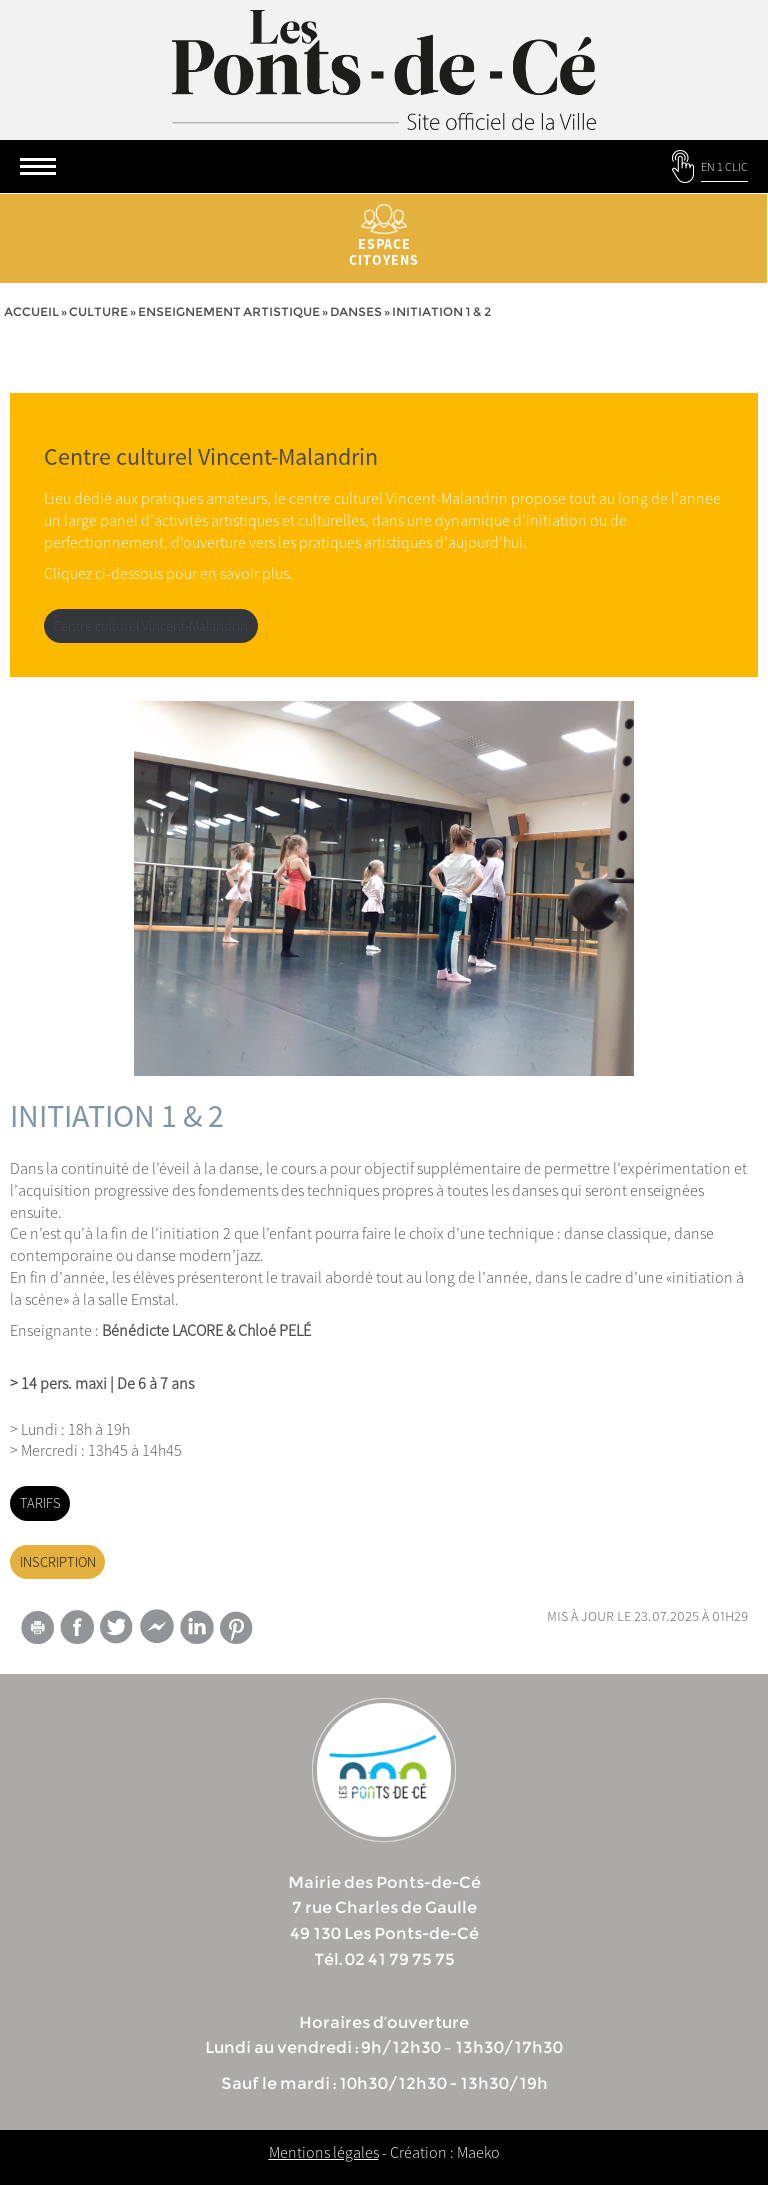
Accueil (31, 311)
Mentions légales (324, 2152)
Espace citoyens (384, 236)
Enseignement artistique (229, 311)
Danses (356, 311)
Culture (98, 311)
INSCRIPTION (58, 1562)
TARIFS (40, 1503)
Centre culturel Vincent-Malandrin (150, 626)
